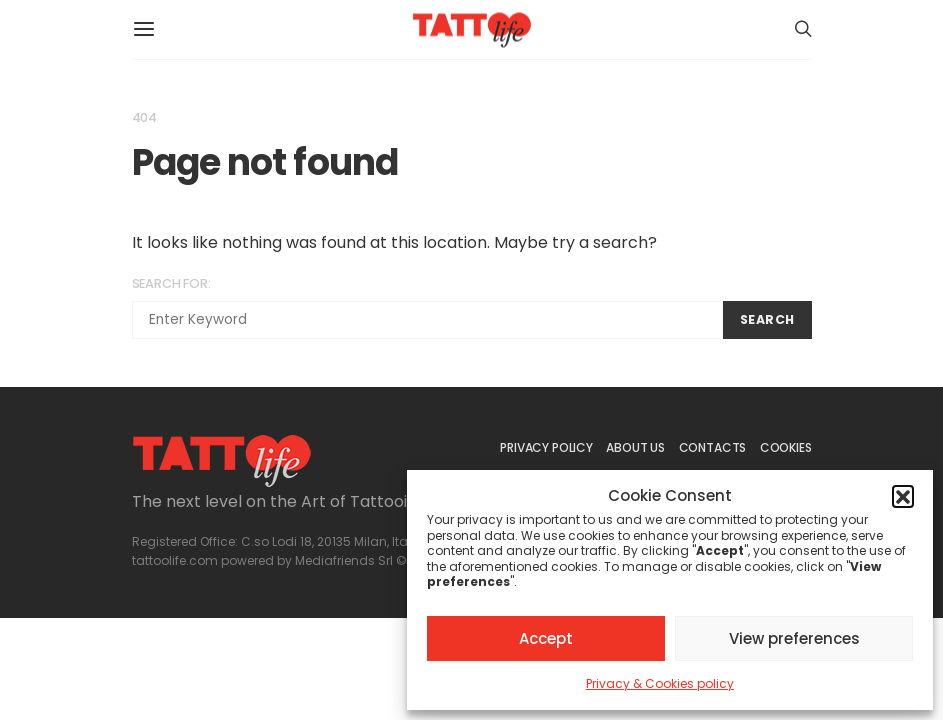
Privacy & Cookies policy (660, 683)
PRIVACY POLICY (546, 447)
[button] (903, 496)
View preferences (794, 638)
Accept (546, 638)
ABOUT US (635, 447)
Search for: (171, 283)
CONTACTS (713, 447)
